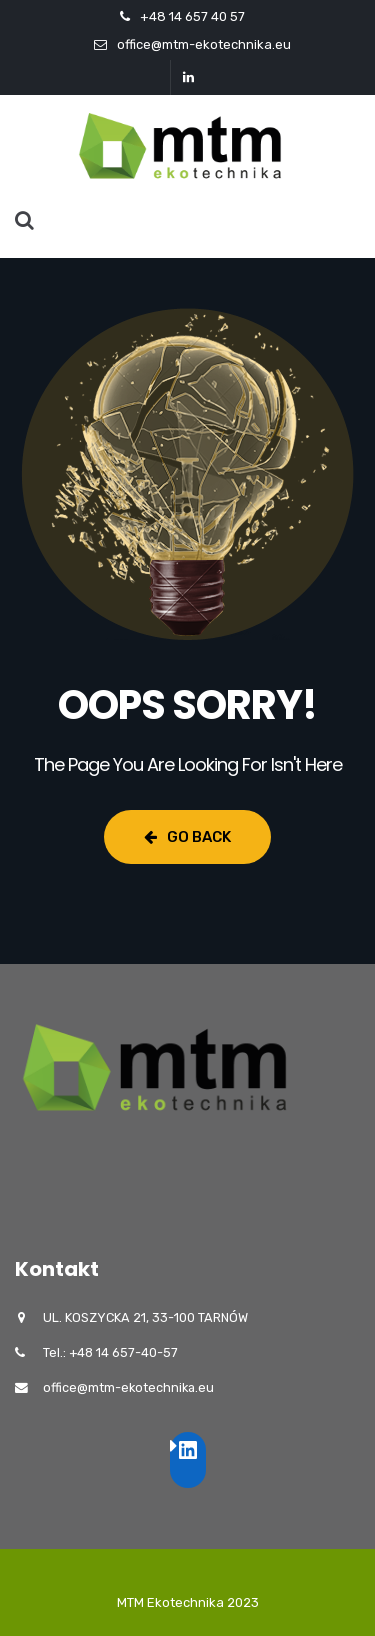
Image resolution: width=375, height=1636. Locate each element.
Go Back (187, 837)
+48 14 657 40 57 (192, 16)
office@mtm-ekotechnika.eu (204, 44)
